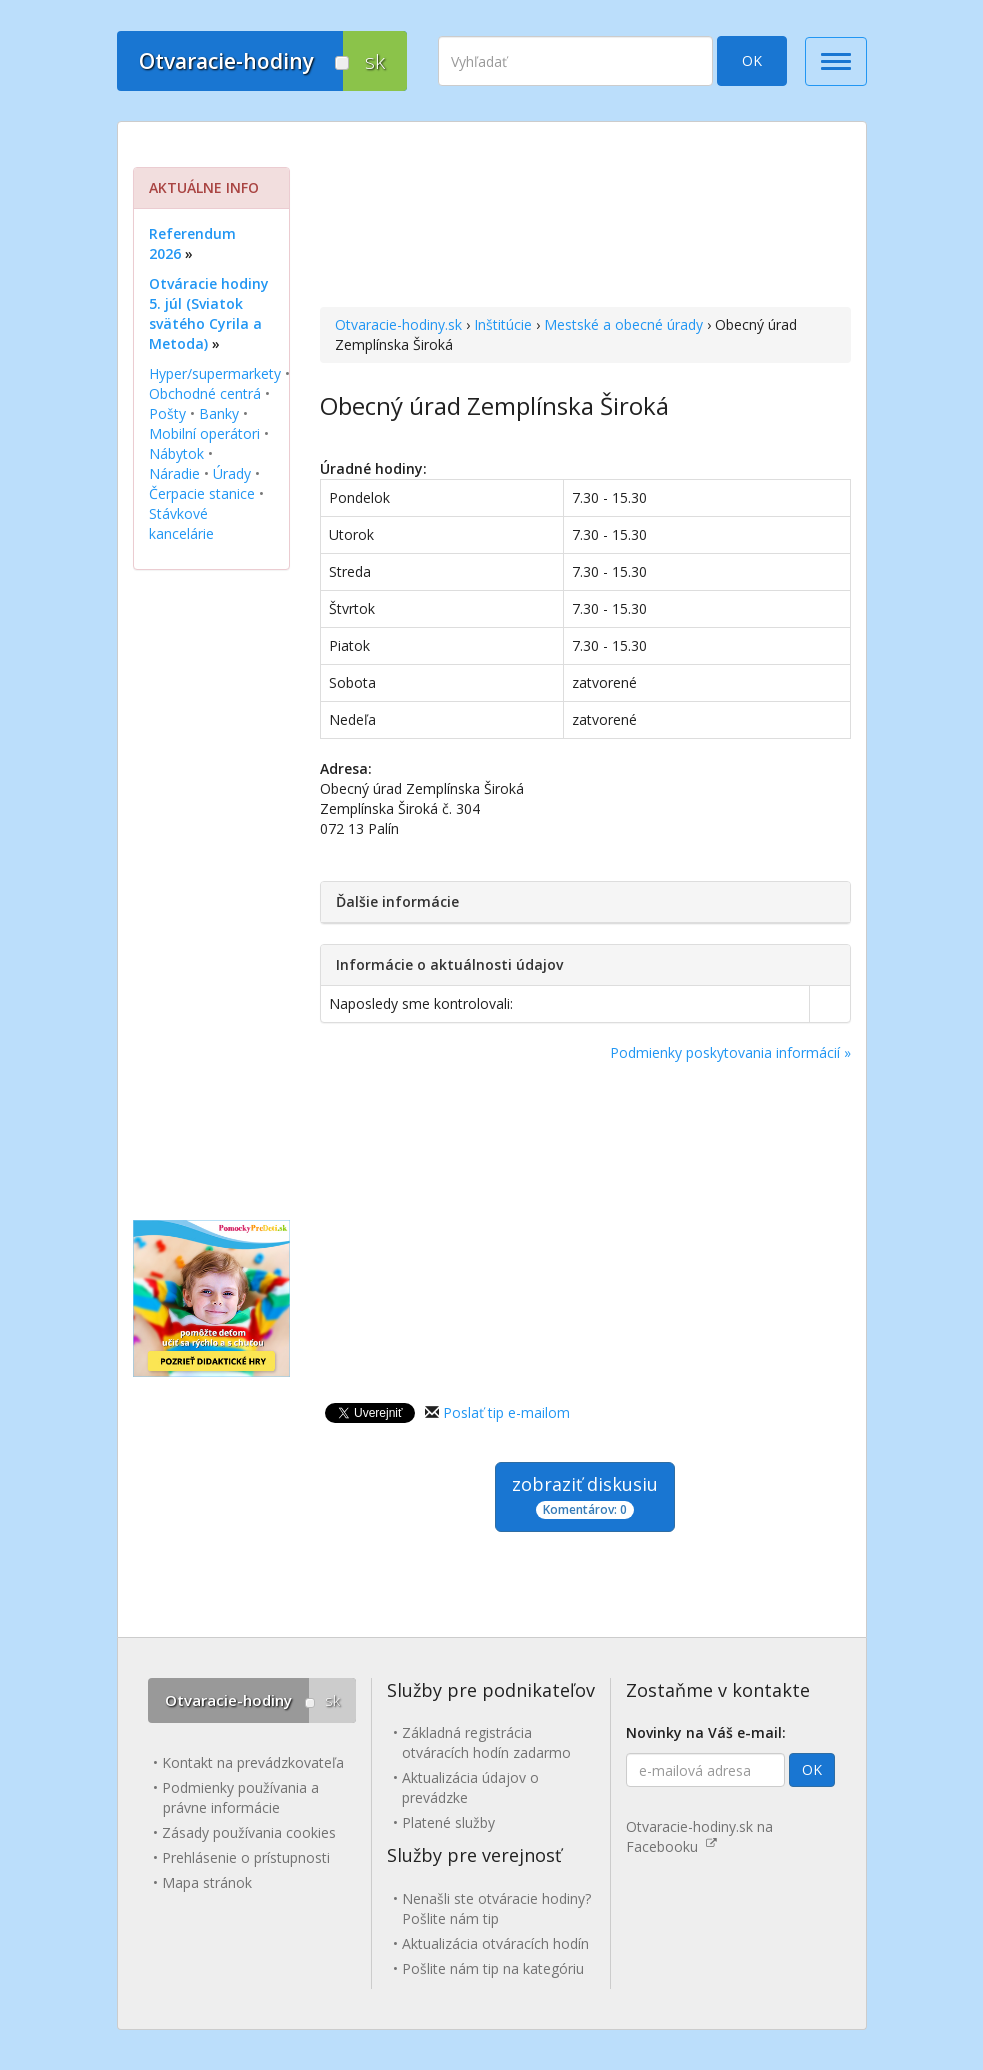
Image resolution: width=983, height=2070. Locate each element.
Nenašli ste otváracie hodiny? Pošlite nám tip (496, 1908)
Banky (219, 413)
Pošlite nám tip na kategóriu (493, 1968)
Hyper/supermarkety (215, 373)
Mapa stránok (207, 1882)
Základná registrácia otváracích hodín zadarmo (486, 1742)
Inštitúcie (503, 324)
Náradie (174, 473)
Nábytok (176, 453)
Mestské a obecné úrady (623, 324)
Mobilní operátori (204, 433)
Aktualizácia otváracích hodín (495, 1943)
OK (752, 60)
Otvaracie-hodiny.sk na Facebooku (699, 1836)
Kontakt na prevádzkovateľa (253, 1762)
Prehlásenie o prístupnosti (246, 1857)
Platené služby (448, 1822)
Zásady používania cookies (249, 1832)
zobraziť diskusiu (585, 1495)
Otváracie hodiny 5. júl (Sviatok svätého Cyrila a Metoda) (209, 313)
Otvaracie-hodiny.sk (398, 324)
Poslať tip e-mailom (506, 1412)
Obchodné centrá (205, 393)
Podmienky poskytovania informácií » (730, 1052)
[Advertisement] (585, 217)
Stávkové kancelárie (181, 523)
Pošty (167, 413)
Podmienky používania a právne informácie (240, 1797)
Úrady (232, 473)
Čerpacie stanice (202, 493)
